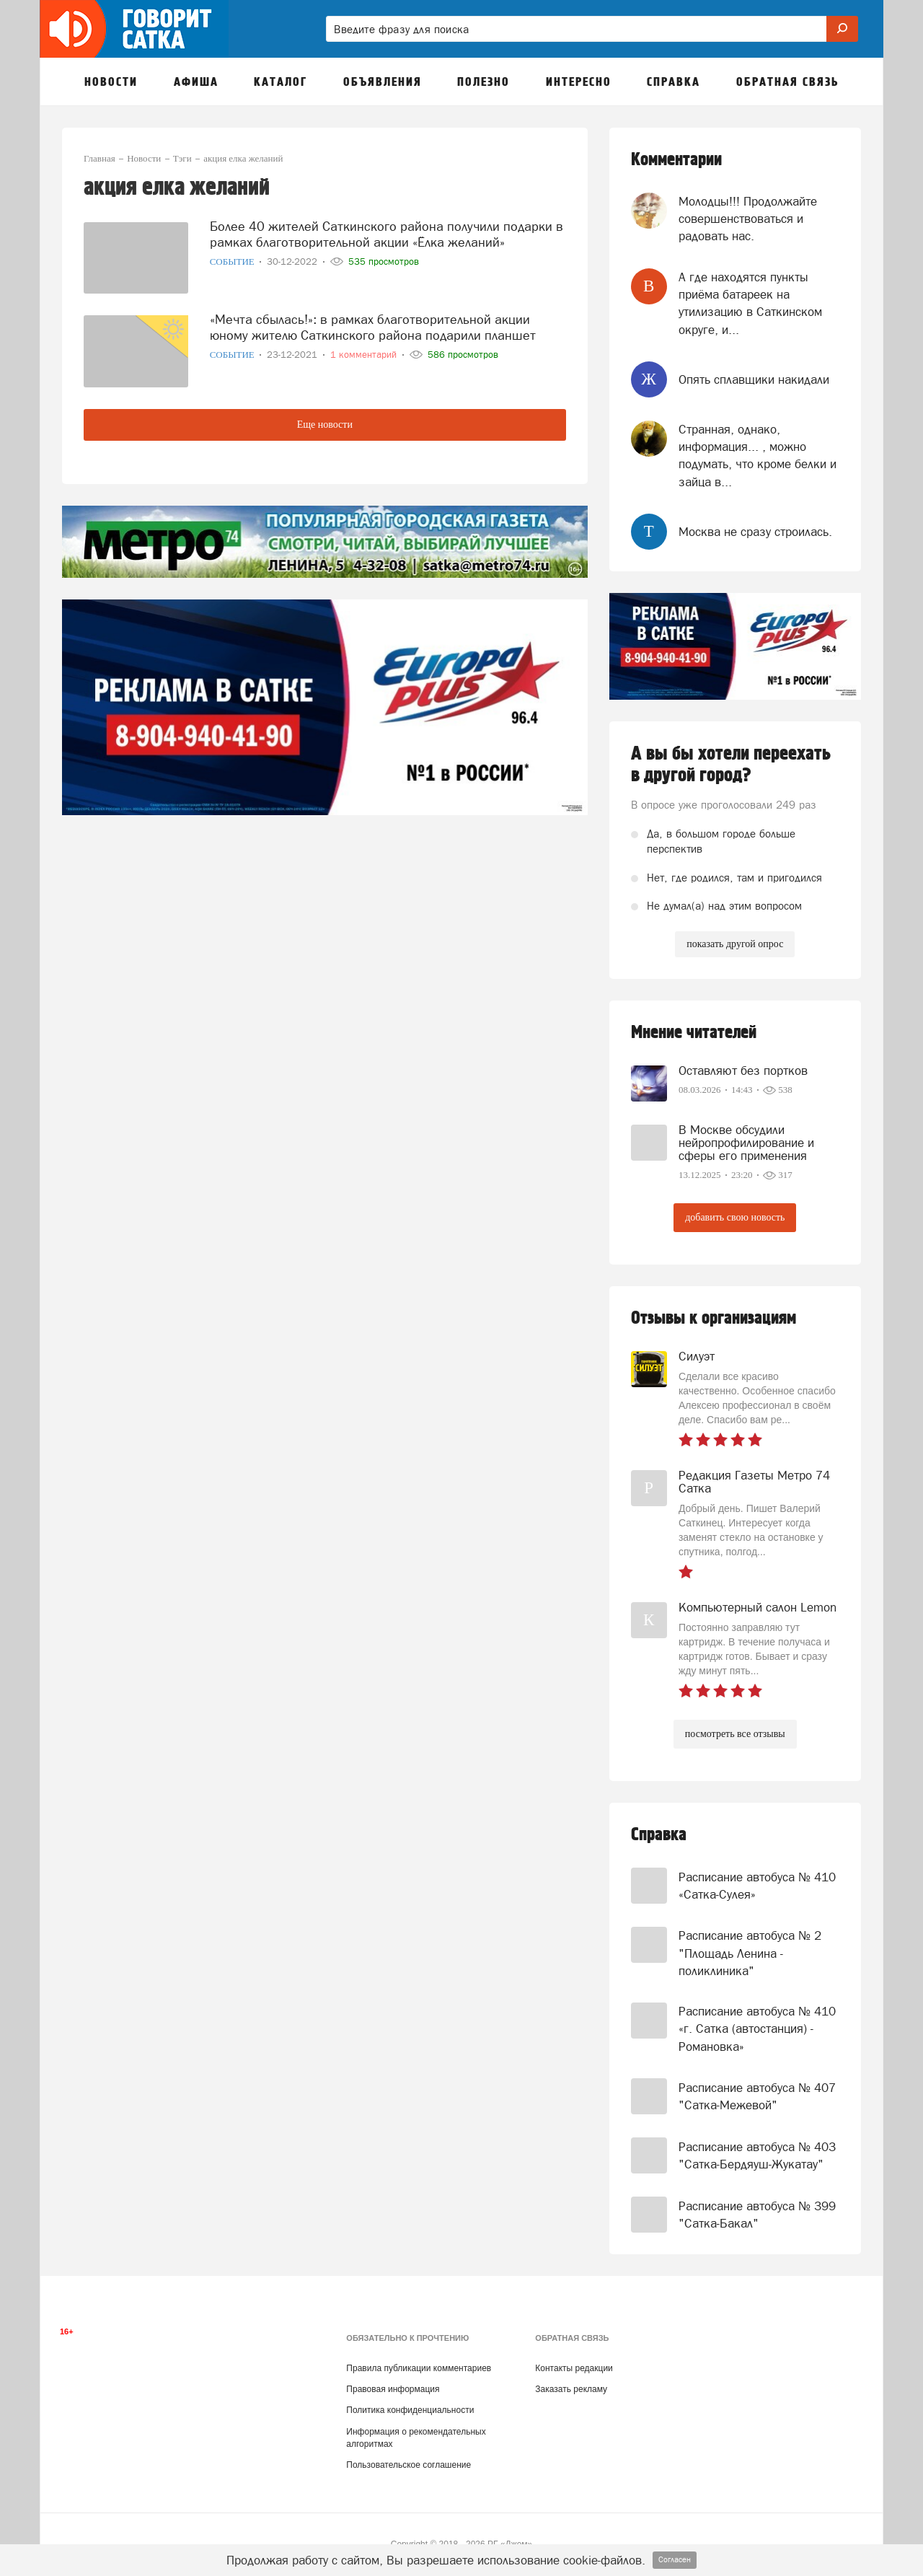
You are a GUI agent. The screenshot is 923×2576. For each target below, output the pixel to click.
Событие (233, 261)
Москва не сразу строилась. (755, 531)
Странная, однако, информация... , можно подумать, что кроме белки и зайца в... (757, 455)
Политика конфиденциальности (410, 2410)
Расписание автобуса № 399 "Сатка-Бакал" (757, 2214)
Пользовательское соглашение (408, 2465)
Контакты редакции (573, 2368)
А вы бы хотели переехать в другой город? (731, 764)
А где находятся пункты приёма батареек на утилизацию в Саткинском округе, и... (750, 303)
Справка (658, 1834)
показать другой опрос (734, 943)
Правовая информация (392, 2389)
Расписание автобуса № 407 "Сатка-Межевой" (757, 2096)
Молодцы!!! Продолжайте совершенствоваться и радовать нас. (748, 219)
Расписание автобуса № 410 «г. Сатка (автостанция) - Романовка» (757, 2029)
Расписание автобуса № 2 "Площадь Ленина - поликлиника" (750, 1953)
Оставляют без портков (743, 1070)
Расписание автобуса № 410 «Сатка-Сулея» (757, 1886)
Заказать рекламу (571, 2389)
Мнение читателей (693, 1032)
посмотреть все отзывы (735, 1733)
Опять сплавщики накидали (754, 379)
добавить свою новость (735, 1217)
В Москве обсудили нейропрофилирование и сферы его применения (746, 1142)
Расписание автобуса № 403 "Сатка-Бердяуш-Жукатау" (757, 2155)
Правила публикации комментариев (418, 2368)
